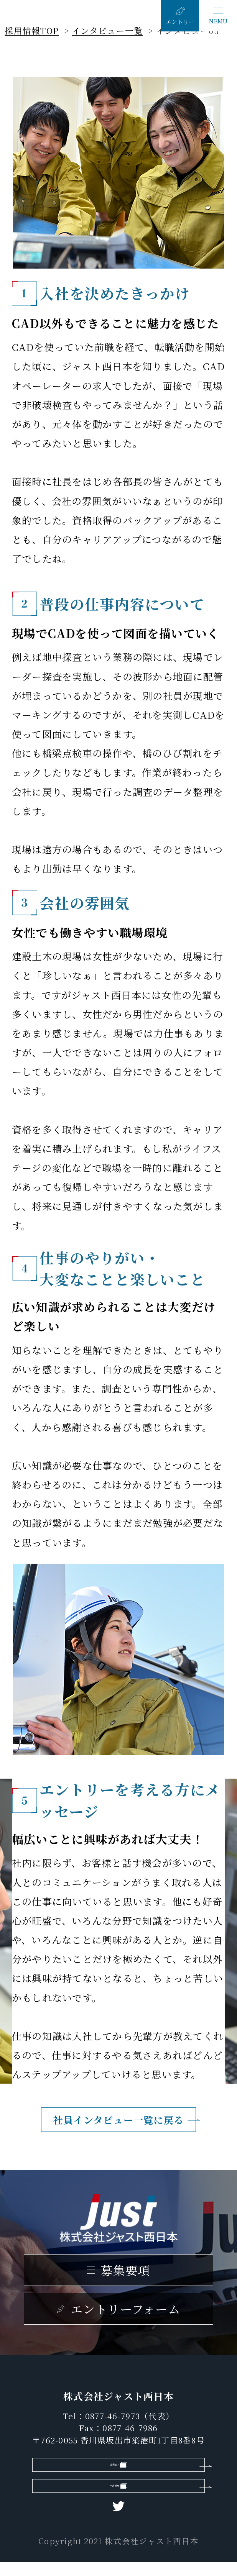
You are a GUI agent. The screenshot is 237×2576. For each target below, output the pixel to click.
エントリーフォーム (125, 2308)
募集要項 (125, 2270)
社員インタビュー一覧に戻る (118, 2120)
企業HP (112, 2468)
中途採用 (112, 2496)
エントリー (180, 22)
